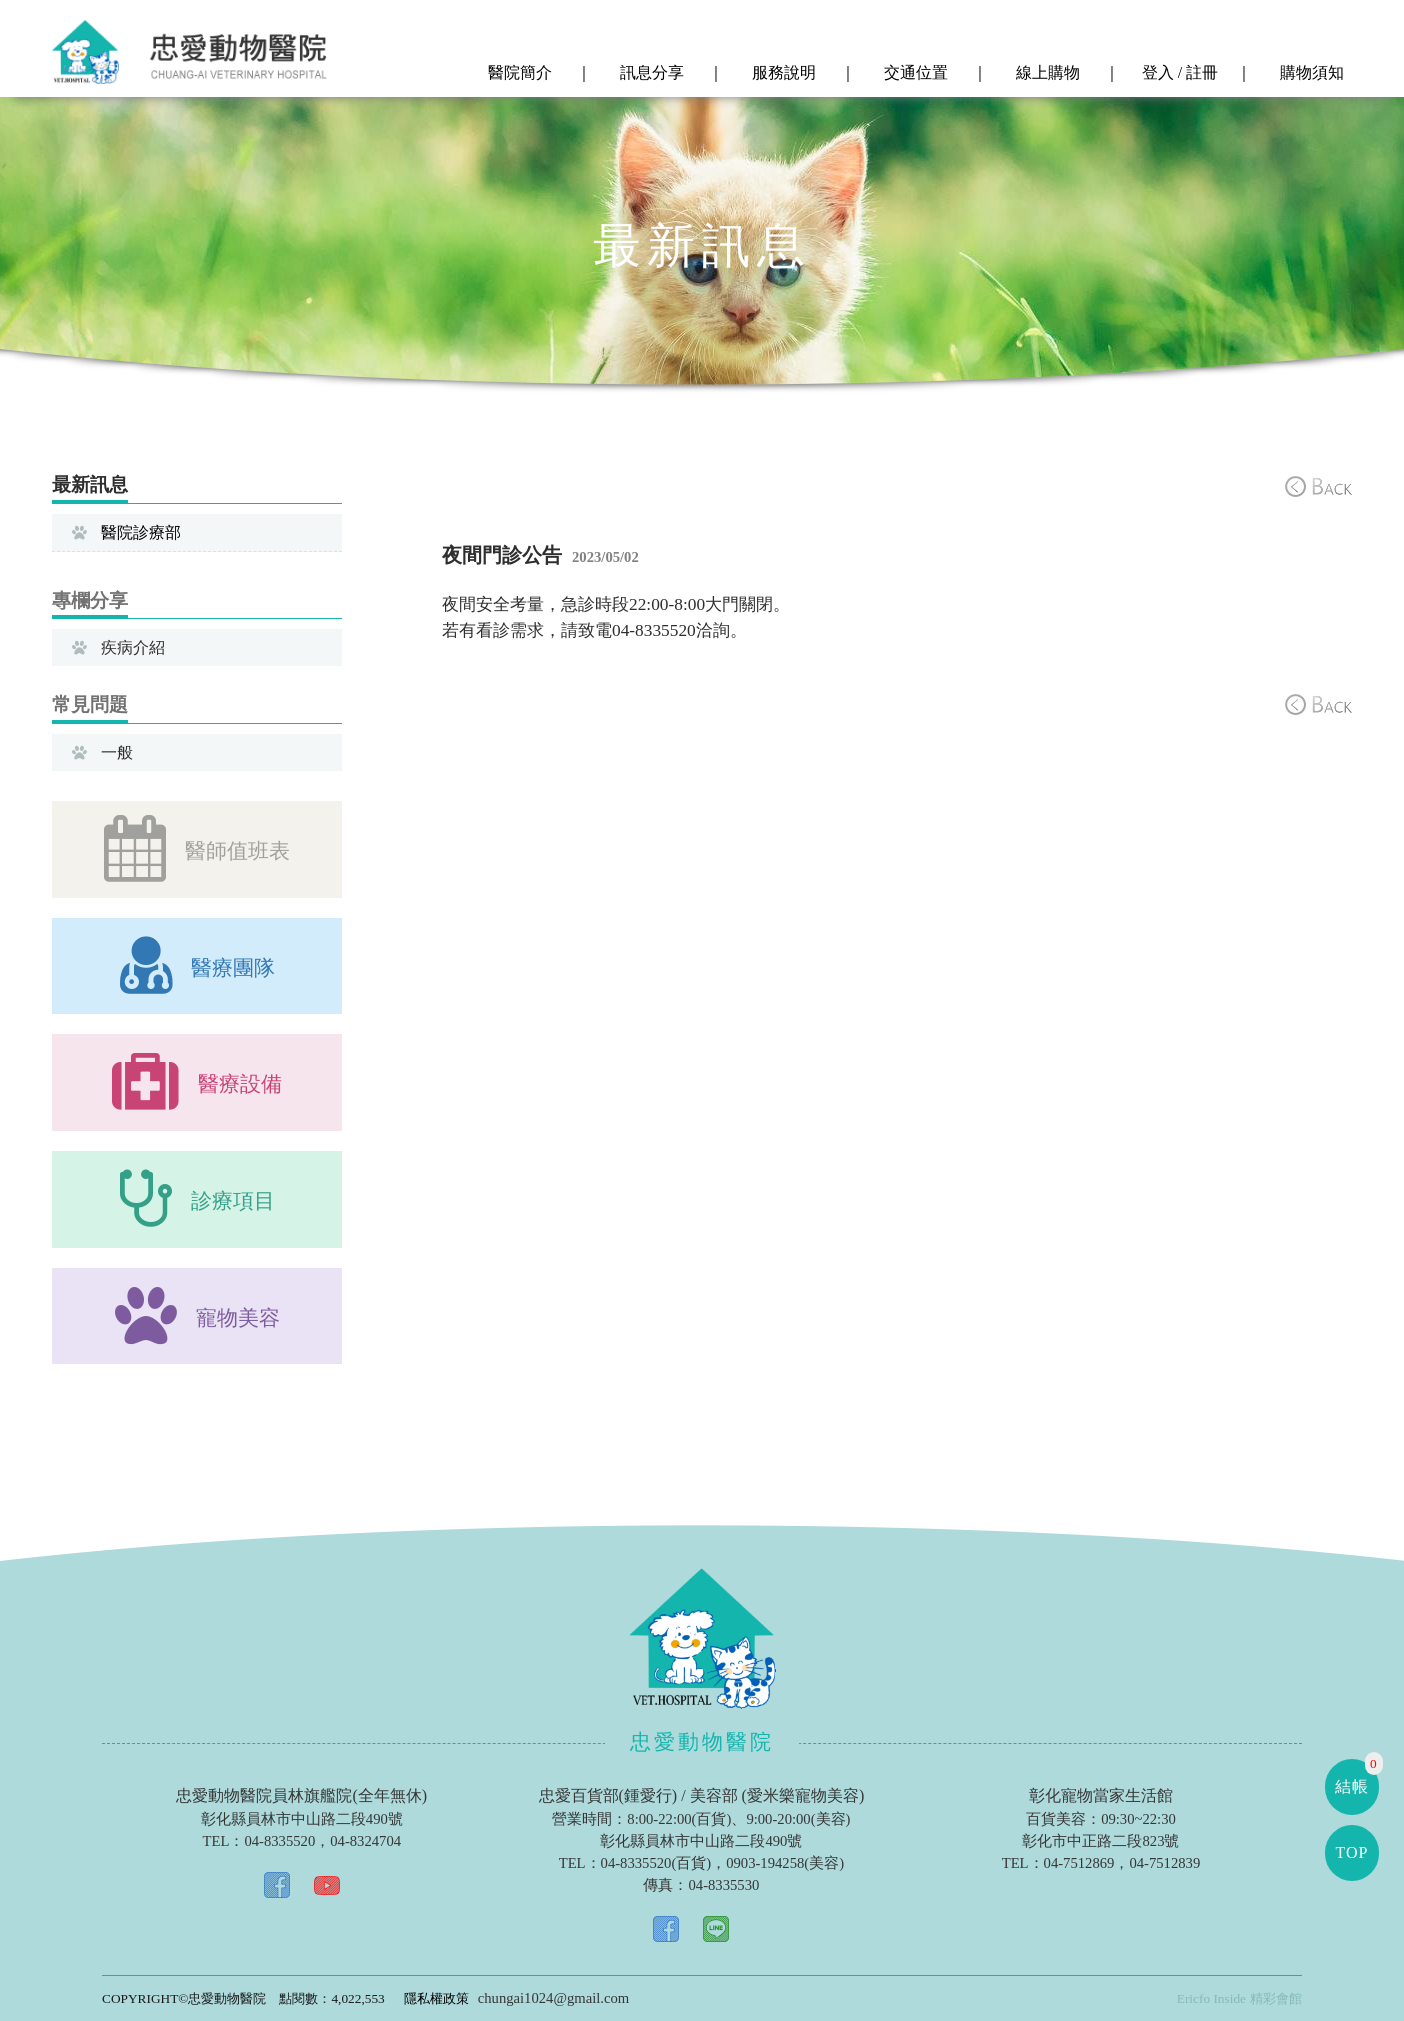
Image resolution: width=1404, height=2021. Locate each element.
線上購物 (1046, 73)
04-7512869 (1079, 1863)
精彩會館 (1276, 1998)
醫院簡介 (518, 73)
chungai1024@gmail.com (553, 1998)
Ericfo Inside (1211, 1998)
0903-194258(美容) (785, 1863)
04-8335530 (723, 1885)
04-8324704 (365, 1841)
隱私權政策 (436, 1998)
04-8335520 (279, 1841)
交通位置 (914, 73)
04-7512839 (1164, 1863)
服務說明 (782, 73)
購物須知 (1310, 73)
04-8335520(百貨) (656, 1863)
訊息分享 (650, 73)
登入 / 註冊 (1178, 73)
